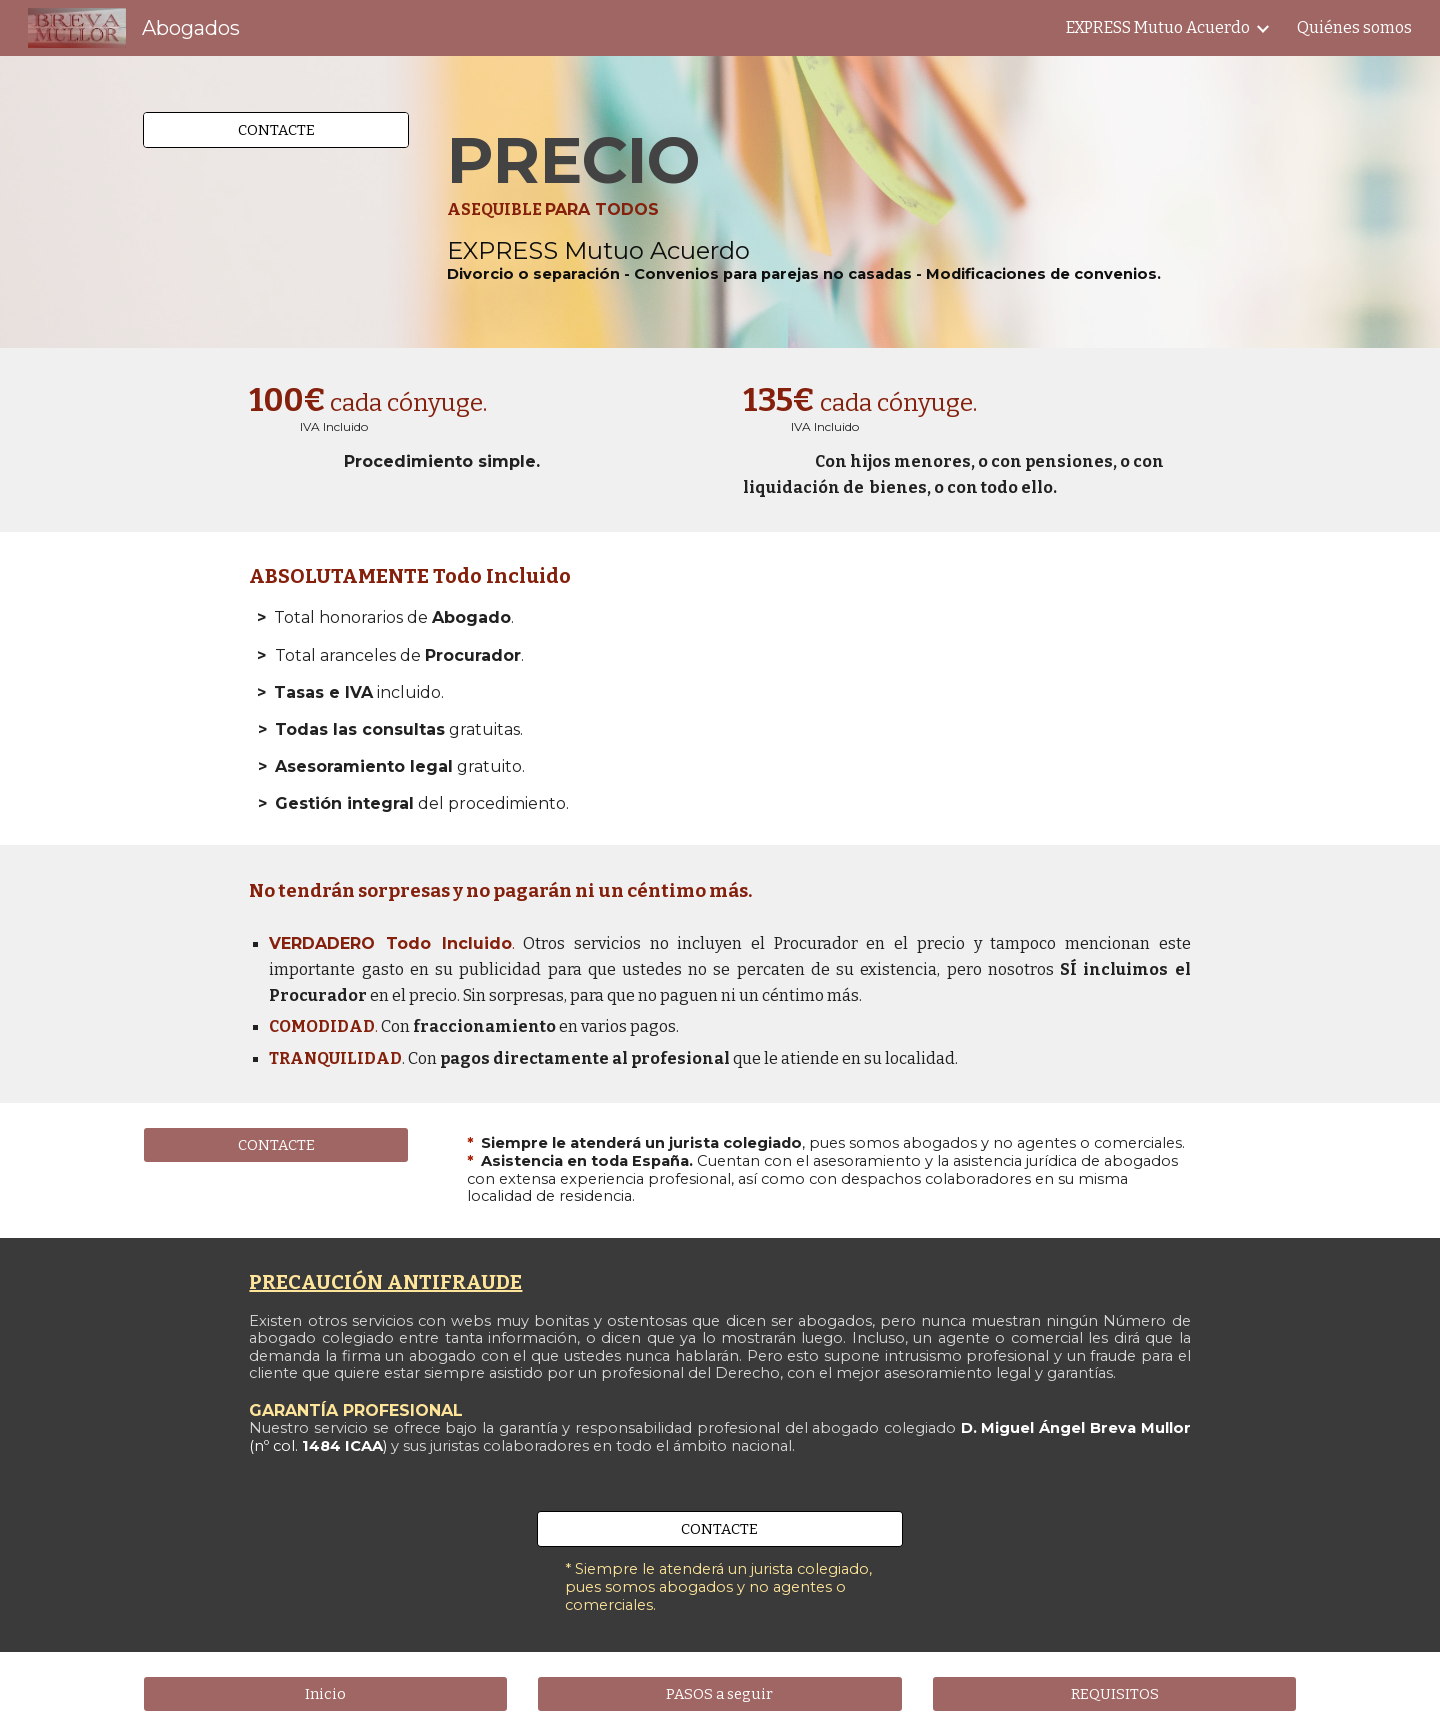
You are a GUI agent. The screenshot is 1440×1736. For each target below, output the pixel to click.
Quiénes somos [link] (1354, 27)
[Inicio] (325, 1694)
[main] (868, 202)
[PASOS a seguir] (719, 1694)
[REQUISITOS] (1114, 1694)
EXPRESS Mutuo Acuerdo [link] (1158, 27)
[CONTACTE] (276, 129)
